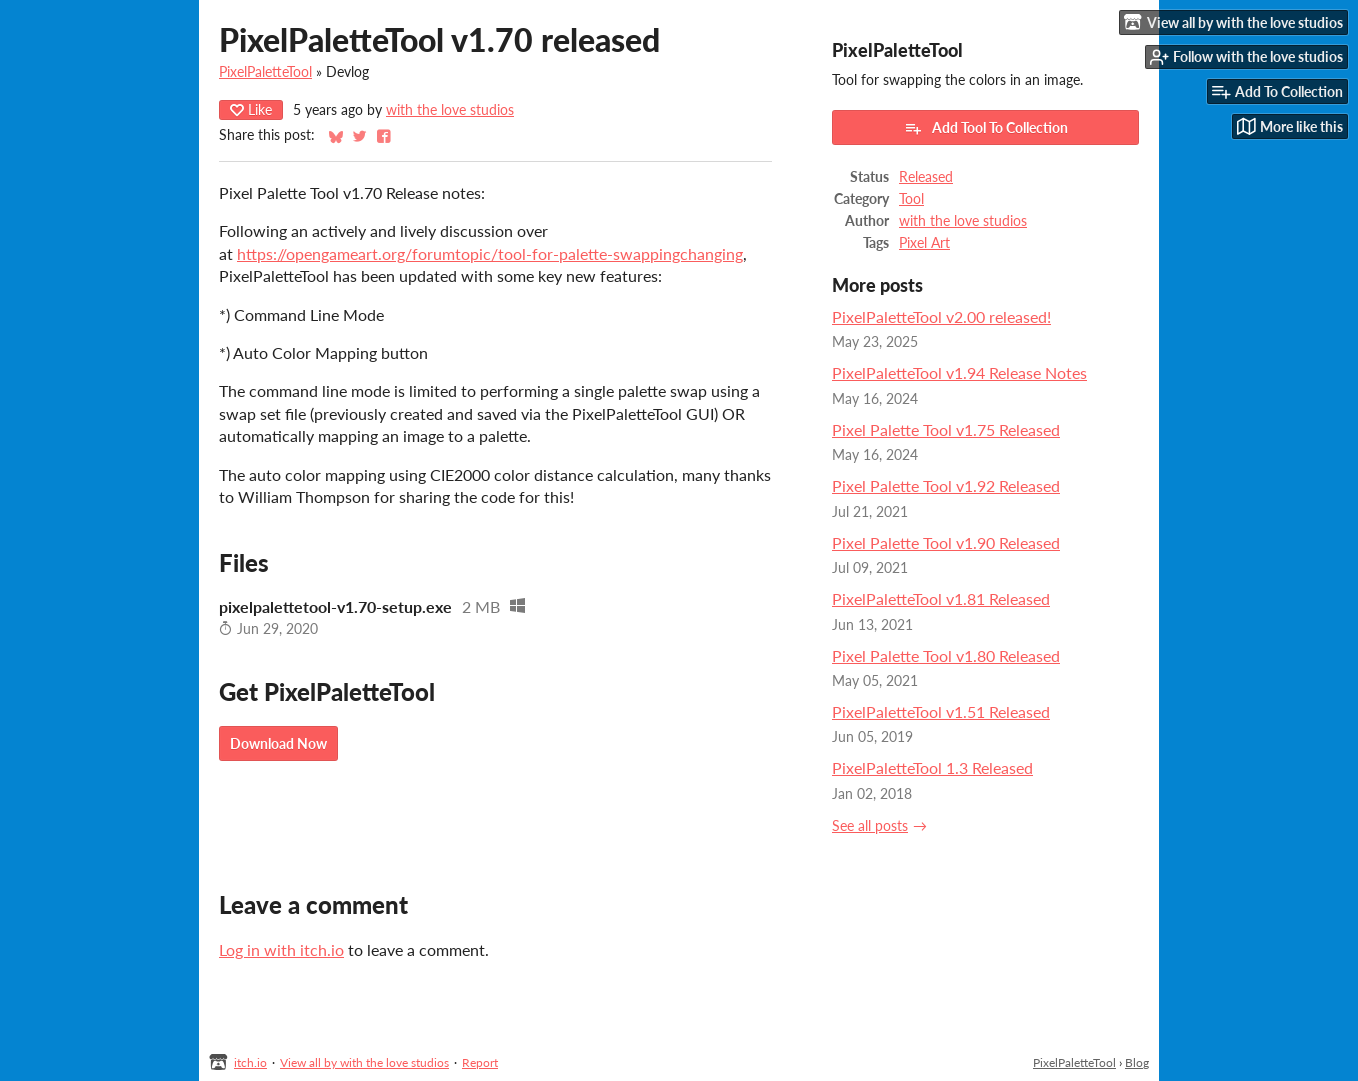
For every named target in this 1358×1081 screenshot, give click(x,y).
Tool (911, 199)
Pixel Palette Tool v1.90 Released (946, 542)
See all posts (870, 826)
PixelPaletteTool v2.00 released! (941, 316)
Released (926, 177)
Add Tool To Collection (986, 128)
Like (251, 109)
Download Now (278, 743)
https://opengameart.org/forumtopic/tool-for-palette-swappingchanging (490, 253)
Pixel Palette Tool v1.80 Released (946, 655)
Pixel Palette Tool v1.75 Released (946, 429)
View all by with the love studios (364, 1062)
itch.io (250, 1062)
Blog (1137, 1062)
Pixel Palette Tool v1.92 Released (946, 485)
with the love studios (450, 110)
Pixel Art (924, 243)
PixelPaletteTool (265, 72)
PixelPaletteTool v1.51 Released (941, 711)
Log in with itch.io (281, 949)
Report (480, 1062)
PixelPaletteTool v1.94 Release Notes (959, 372)
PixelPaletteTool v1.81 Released (941, 598)
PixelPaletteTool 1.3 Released (932, 767)
